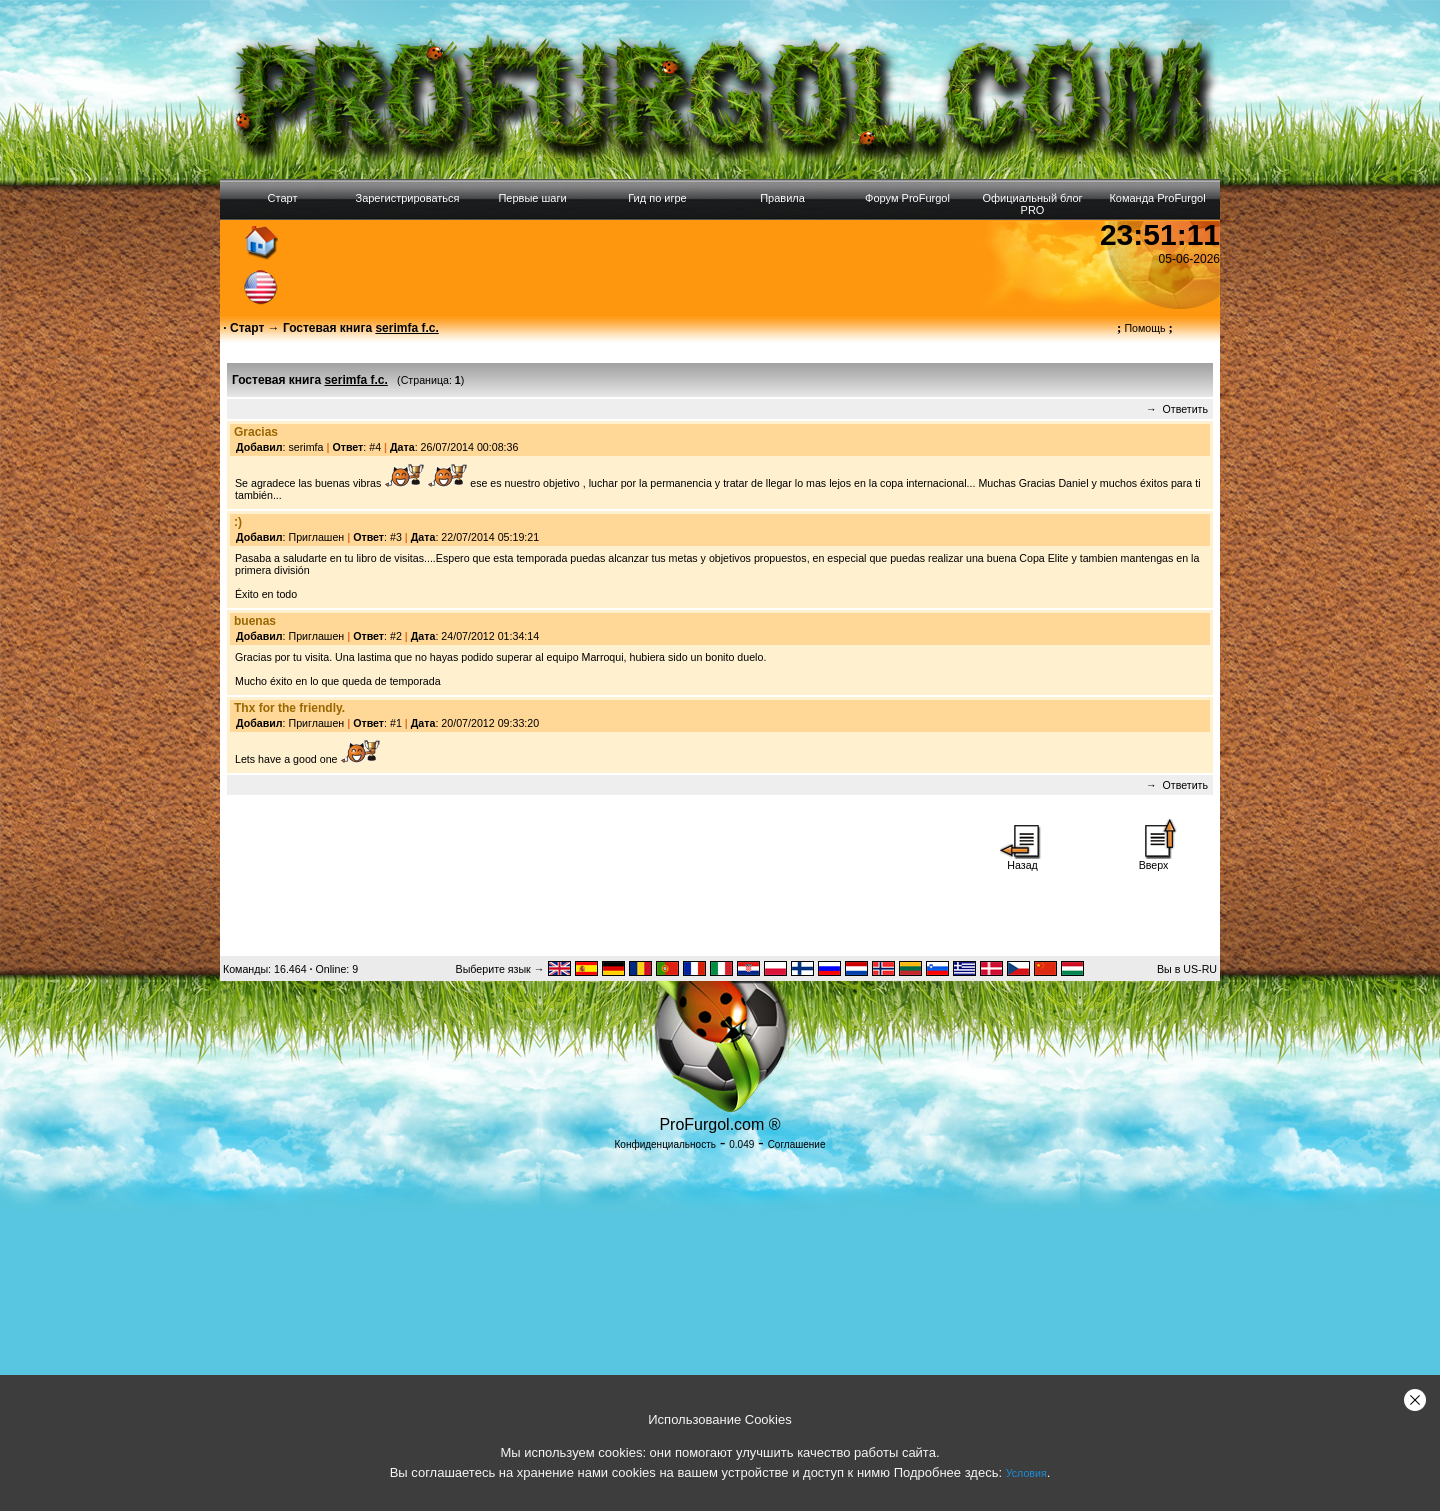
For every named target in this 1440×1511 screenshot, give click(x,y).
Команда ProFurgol (1157, 198)
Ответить (1185, 409)
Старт (283, 198)
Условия (1026, 1473)
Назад (1023, 860)
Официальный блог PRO (1032, 204)
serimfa (306, 447)
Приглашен (317, 537)
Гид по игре (657, 198)
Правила (782, 198)
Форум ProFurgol (907, 198)
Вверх (1154, 860)
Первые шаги (532, 198)
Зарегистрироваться (407, 198)
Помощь (1145, 328)
